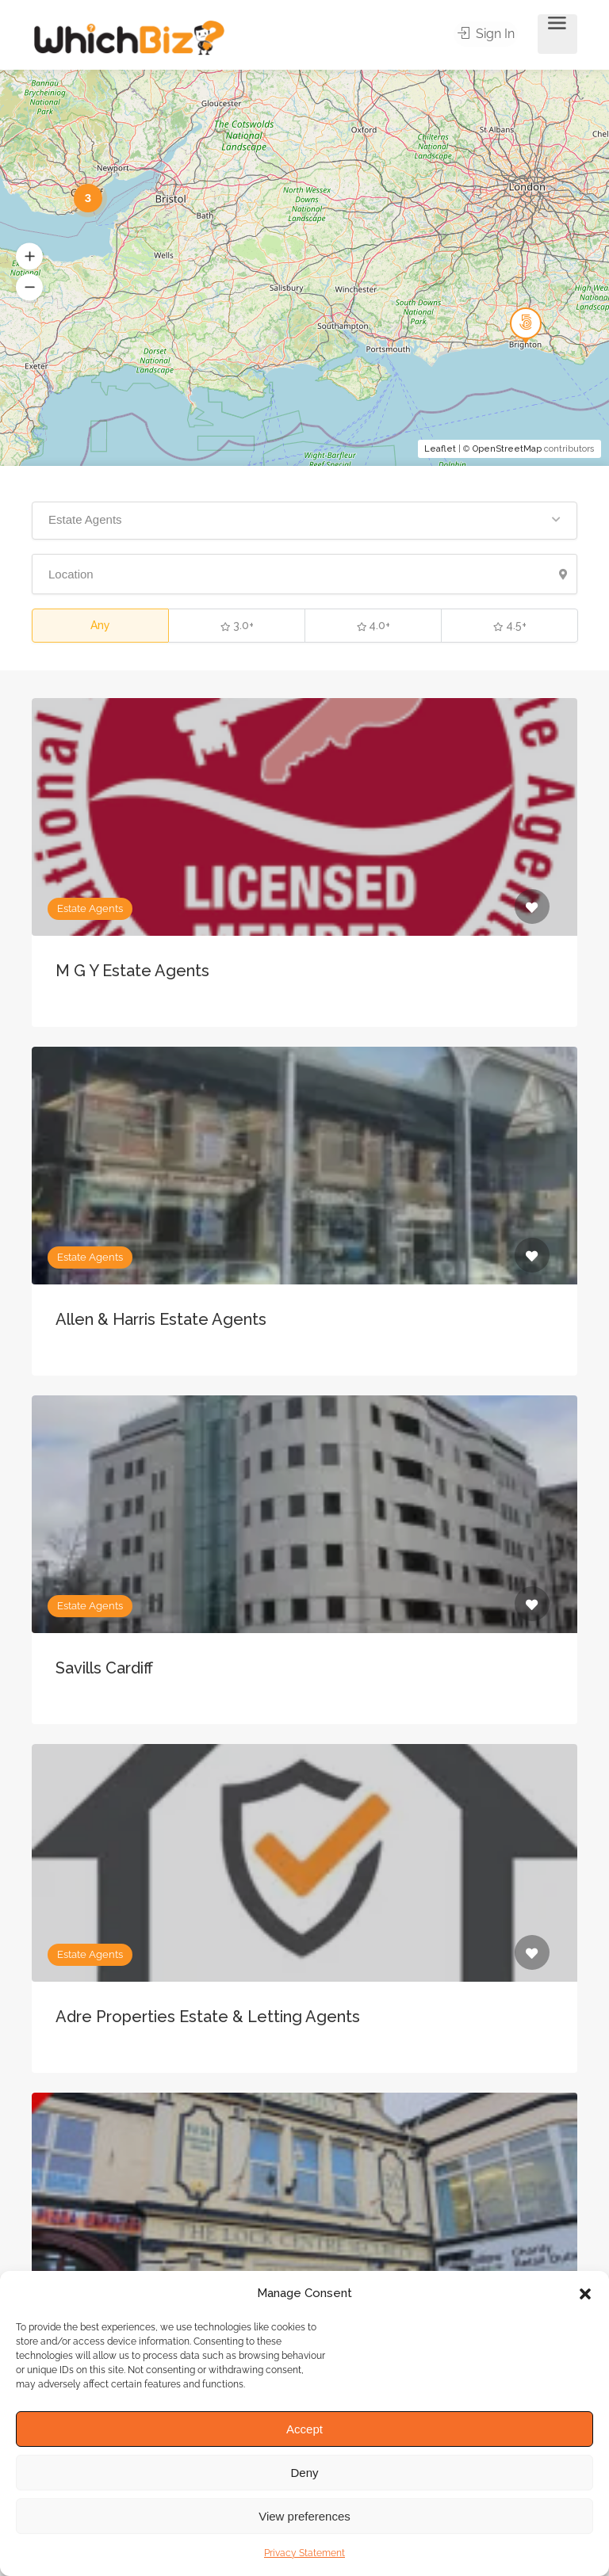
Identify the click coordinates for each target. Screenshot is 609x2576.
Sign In (487, 34)
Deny (304, 2472)
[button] (585, 2294)
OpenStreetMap (507, 449)
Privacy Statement (304, 2553)
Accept (304, 2429)
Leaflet (440, 449)
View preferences (304, 2516)
